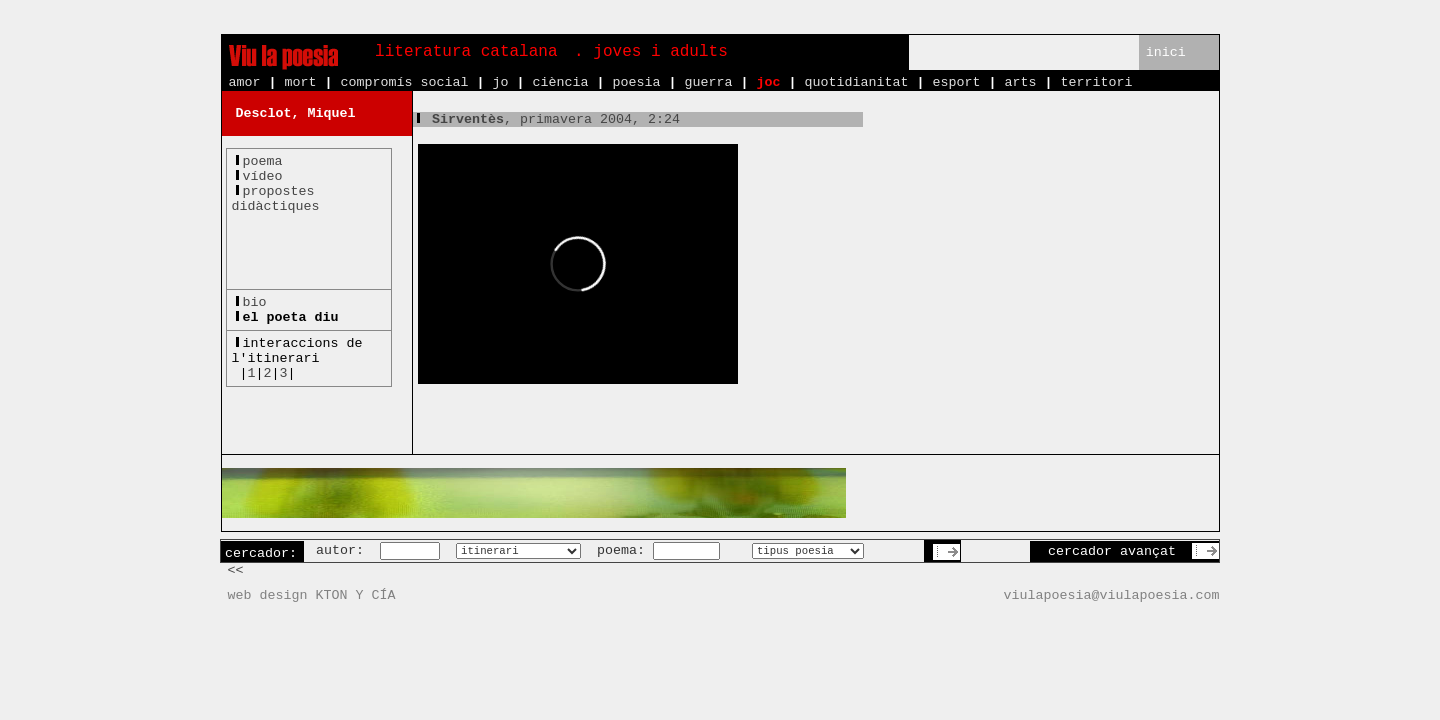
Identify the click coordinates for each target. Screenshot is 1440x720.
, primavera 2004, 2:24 (546, 119)
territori (1096, 82)
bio (255, 302)
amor (245, 82)
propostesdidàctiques (276, 199)
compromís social (405, 82)
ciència (560, 82)
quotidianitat (856, 82)
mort (301, 82)
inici (1166, 52)
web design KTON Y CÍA (312, 595)
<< (236, 570)
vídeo (263, 176)
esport (956, 82)
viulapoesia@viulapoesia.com (1112, 595)
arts (1020, 82)
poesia (636, 82)
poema (263, 161)
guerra (708, 82)
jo (500, 82)
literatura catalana (466, 52)
